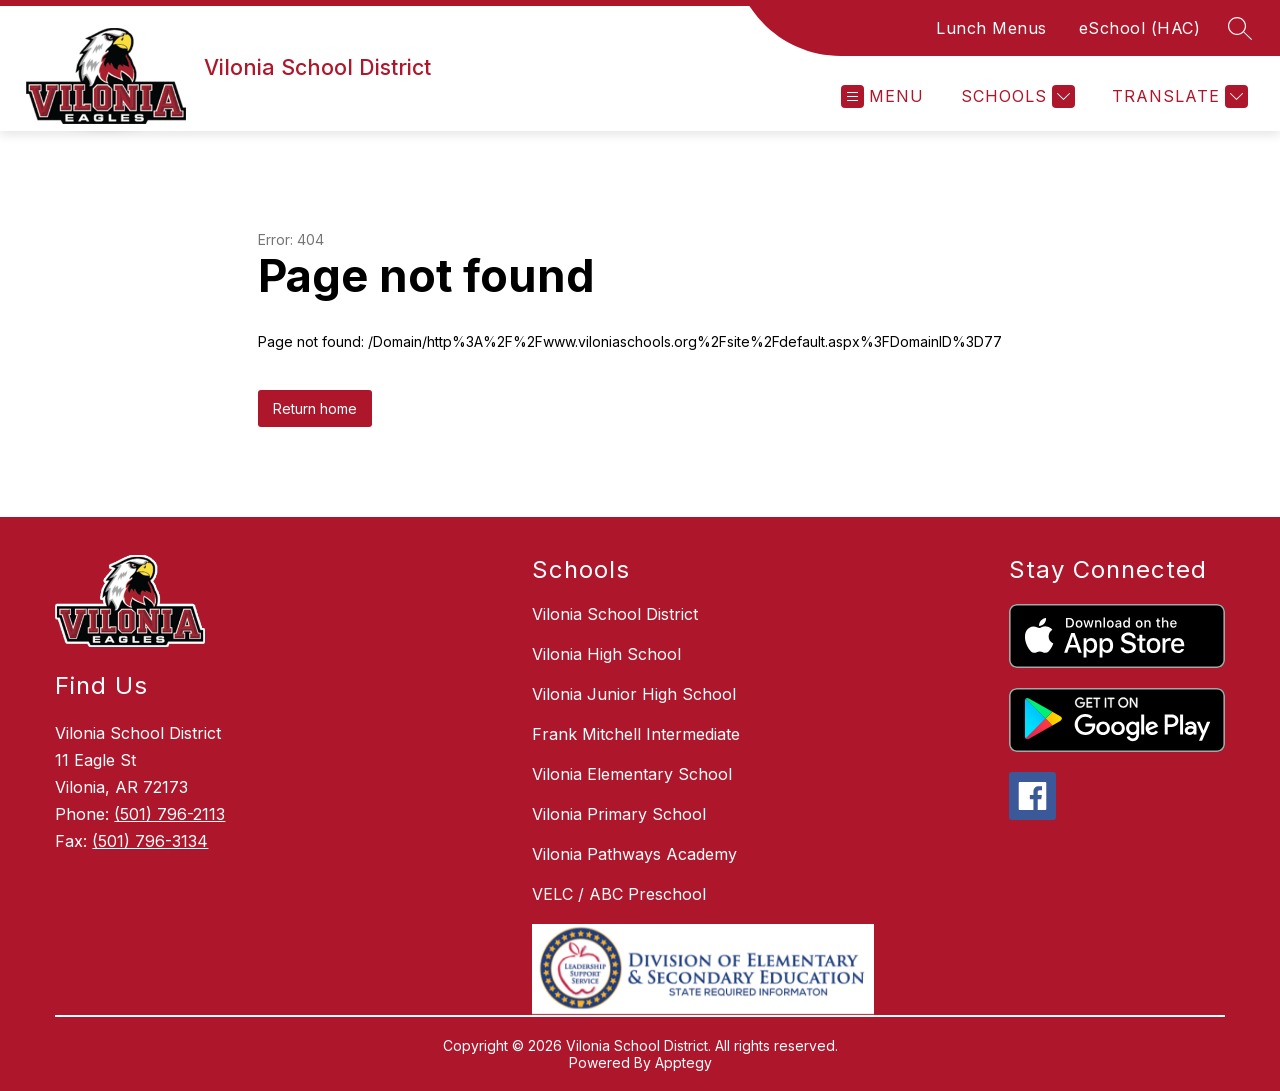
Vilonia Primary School (619, 814)
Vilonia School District (615, 614)
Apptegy (683, 1062)
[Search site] (1240, 28)
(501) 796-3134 (150, 841)
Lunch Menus (991, 28)
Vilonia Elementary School (632, 774)
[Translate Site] (1177, 96)
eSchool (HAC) (1140, 28)
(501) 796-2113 (169, 814)
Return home (315, 408)
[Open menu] (882, 96)
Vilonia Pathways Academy (634, 854)
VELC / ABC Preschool (619, 894)
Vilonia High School (606, 654)
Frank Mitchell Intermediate (636, 734)
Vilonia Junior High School (634, 694)
